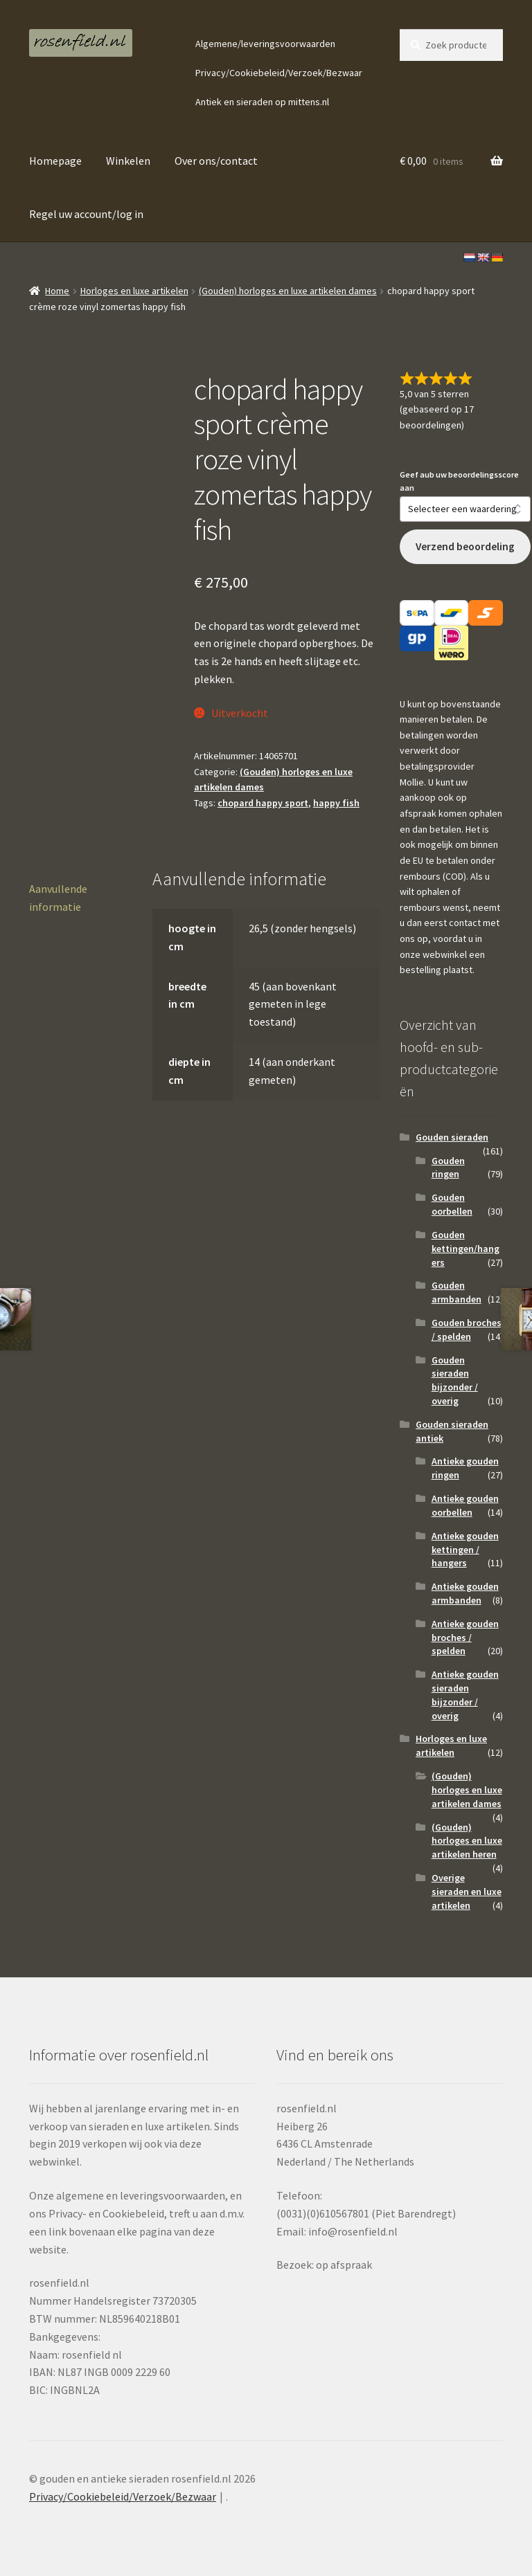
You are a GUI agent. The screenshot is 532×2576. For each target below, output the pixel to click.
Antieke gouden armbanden (465, 1593)
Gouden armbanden (456, 1292)
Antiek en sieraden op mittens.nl (262, 102)
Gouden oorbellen (452, 1204)
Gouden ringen (448, 1167)
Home (57, 290)
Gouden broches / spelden (467, 1329)
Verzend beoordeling (465, 546)
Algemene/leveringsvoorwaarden (265, 43)
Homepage (55, 160)
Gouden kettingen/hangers (465, 1248)
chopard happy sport (263, 803)
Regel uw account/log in (86, 214)
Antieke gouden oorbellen (465, 1505)
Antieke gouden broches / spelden (465, 1637)
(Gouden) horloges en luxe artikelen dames (288, 290)
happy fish (336, 803)
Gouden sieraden (452, 1137)
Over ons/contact (216, 160)
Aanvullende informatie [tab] (58, 898)
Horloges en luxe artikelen (134, 290)
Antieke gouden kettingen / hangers (465, 1550)
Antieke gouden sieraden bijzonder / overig (465, 1694)
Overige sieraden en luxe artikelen (467, 1891)
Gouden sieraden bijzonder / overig (455, 1380)
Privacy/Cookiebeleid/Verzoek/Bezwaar (278, 72)
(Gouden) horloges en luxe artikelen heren (467, 1841)
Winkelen (128, 160)
